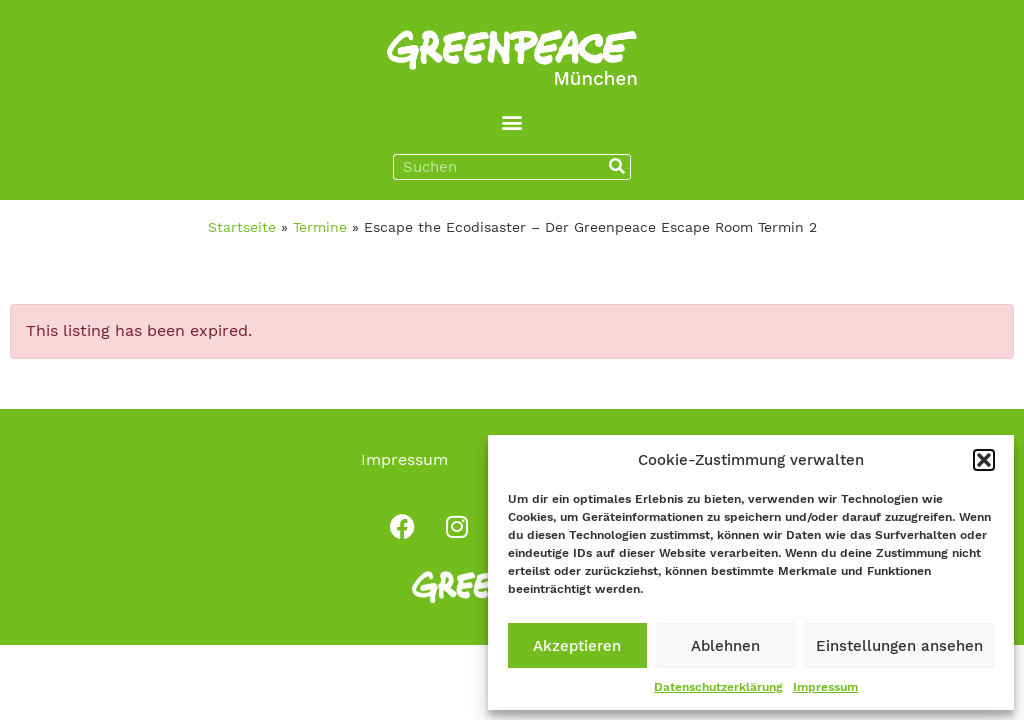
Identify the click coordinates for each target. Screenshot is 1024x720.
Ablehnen (725, 646)
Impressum (825, 687)
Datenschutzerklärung (718, 687)
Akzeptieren (577, 646)
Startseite (242, 227)
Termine (320, 227)
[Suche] (617, 167)
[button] (984, 460)
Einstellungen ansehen (899, 646)
